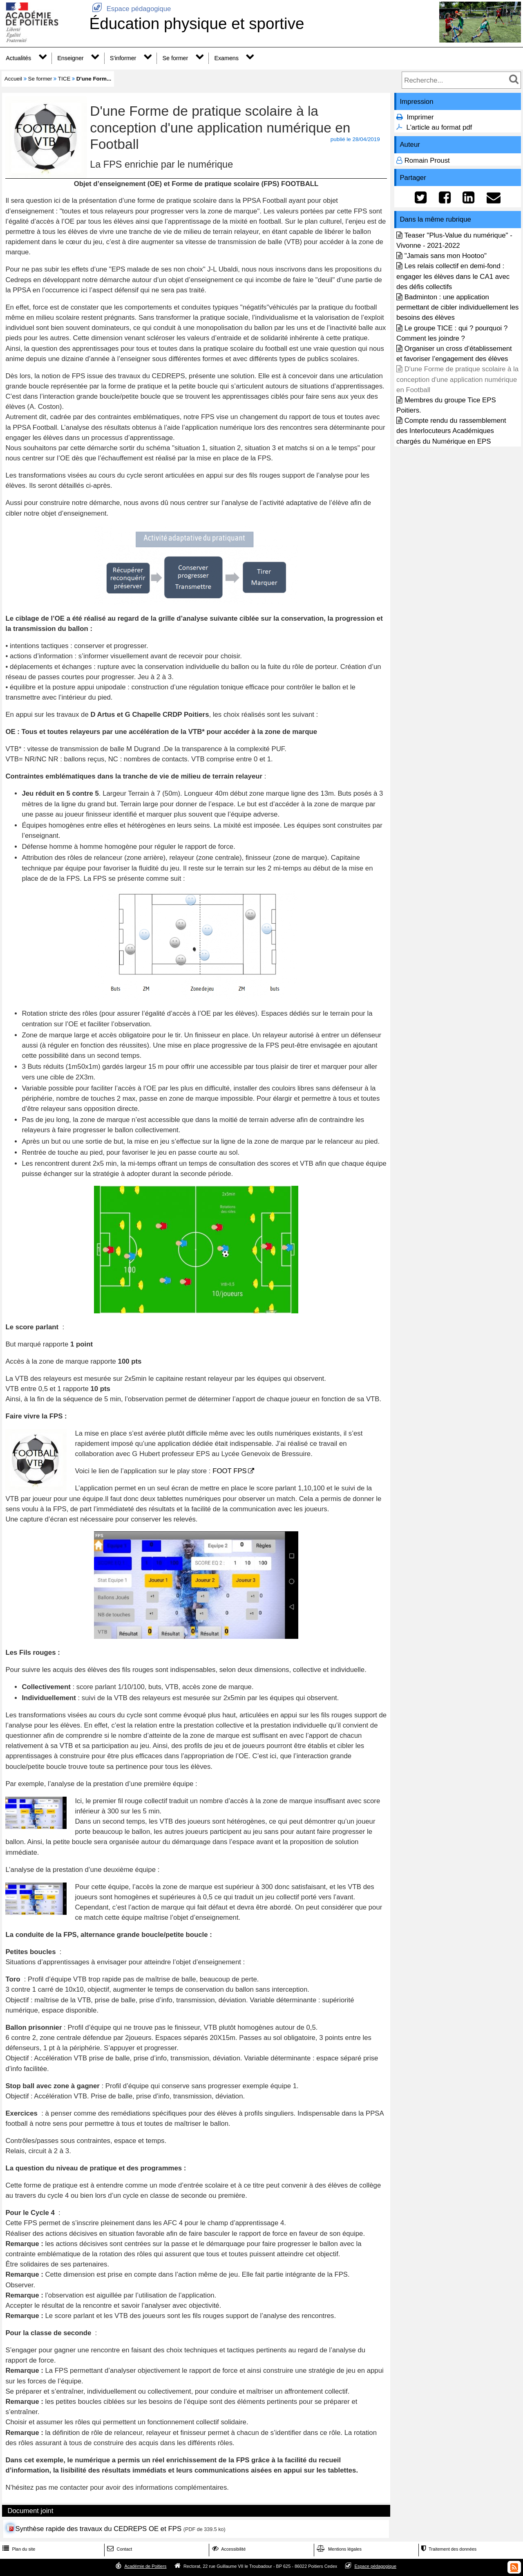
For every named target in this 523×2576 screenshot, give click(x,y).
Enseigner (70, 58)
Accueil (13, 79)
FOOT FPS (229, 1471)
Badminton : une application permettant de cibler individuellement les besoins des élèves (457, 307)
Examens (226, 58)
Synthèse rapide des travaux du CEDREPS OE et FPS (98, 2529)
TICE (64, 79)
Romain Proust (427, 160)
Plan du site (18, 2549)
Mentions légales (338, 2549)
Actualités (18, 58)
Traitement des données (448, 2549)
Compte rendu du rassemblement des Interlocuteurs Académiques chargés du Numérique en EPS (451, 431)
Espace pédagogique (130, 9)
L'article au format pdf (439, 127)
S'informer (123, 58)
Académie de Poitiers (145, 2566)
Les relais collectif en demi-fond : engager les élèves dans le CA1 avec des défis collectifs (453, 276)
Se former (175, 58)
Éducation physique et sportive (196, 23)
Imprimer (420, 117)
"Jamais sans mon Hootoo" (446, 256)
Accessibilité (228, 2549)
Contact (118, 2549)
